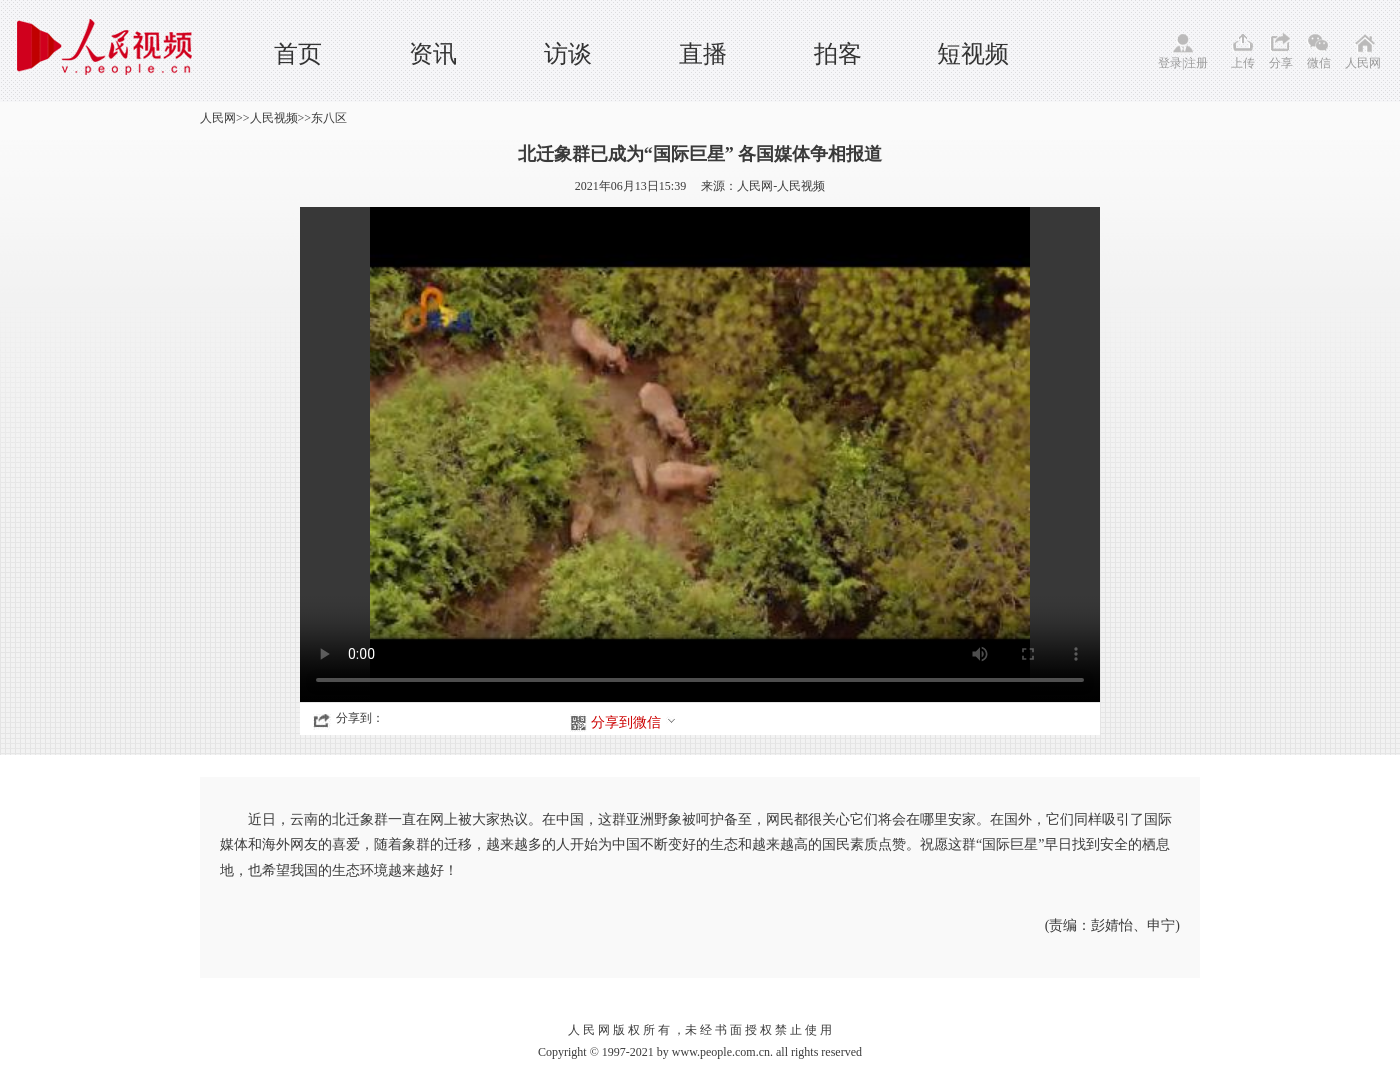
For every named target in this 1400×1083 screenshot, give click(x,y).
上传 (1243, 63)
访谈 (568, 54)
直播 (703, 54)
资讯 (433, 54)
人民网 (1363, 63)
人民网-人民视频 (781, 186)
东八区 (329, 118)
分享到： (360, 718)
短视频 (973, 54)
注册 (1196, 63)
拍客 (838, 54)
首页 (298, 54)
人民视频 (274, 118)
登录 (1170, 63)
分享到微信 (634, 722)
